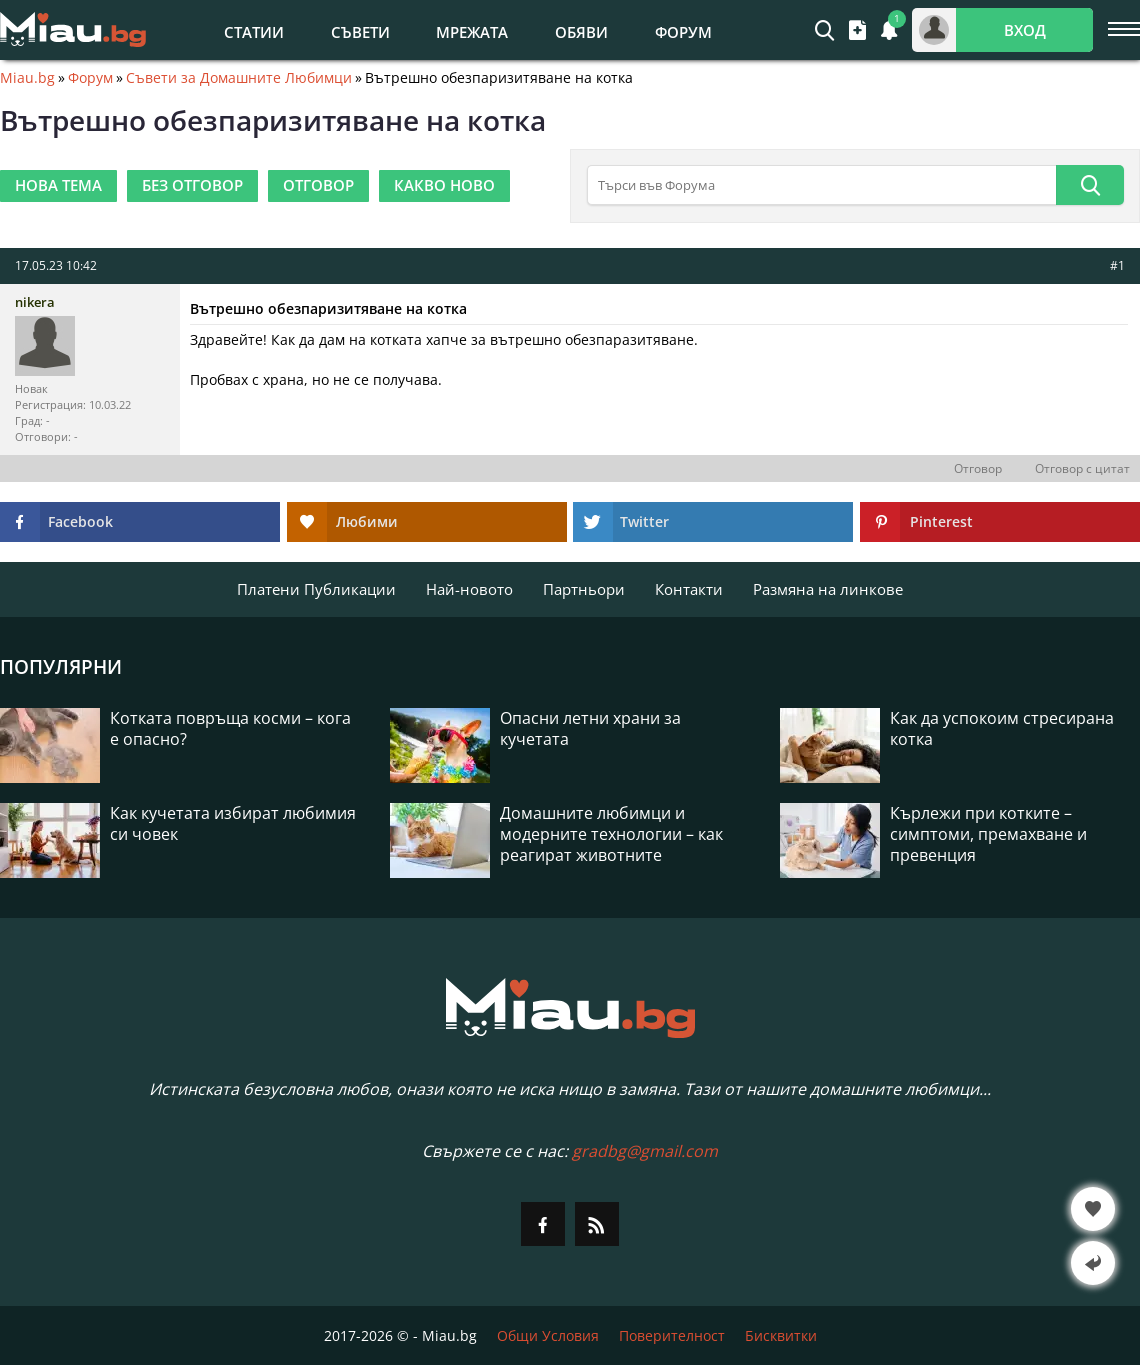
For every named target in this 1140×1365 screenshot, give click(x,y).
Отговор (978, 469)
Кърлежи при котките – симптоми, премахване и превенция (988, 834)
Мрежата (472, 32)
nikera (35, 302)
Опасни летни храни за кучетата (590, 729)
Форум (683, 32)
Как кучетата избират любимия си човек (233, 824)
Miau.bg (27, 78)
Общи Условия (548, 1335)
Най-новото (469, 589)
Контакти (689, 589)
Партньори (584, 589)
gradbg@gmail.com (645, 1151)
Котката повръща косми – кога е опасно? (230, 729)
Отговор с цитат (1082, 469)
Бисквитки (781, 1335)
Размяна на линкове (828, 589)
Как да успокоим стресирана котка (1002, 729)
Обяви (581, 32)
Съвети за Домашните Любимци (239, 78)
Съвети (360, 32)
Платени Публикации (316, 589)
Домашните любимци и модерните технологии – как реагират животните (611, 834)
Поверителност (672, 1335)
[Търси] (1090, 185)
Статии (254, 32)
